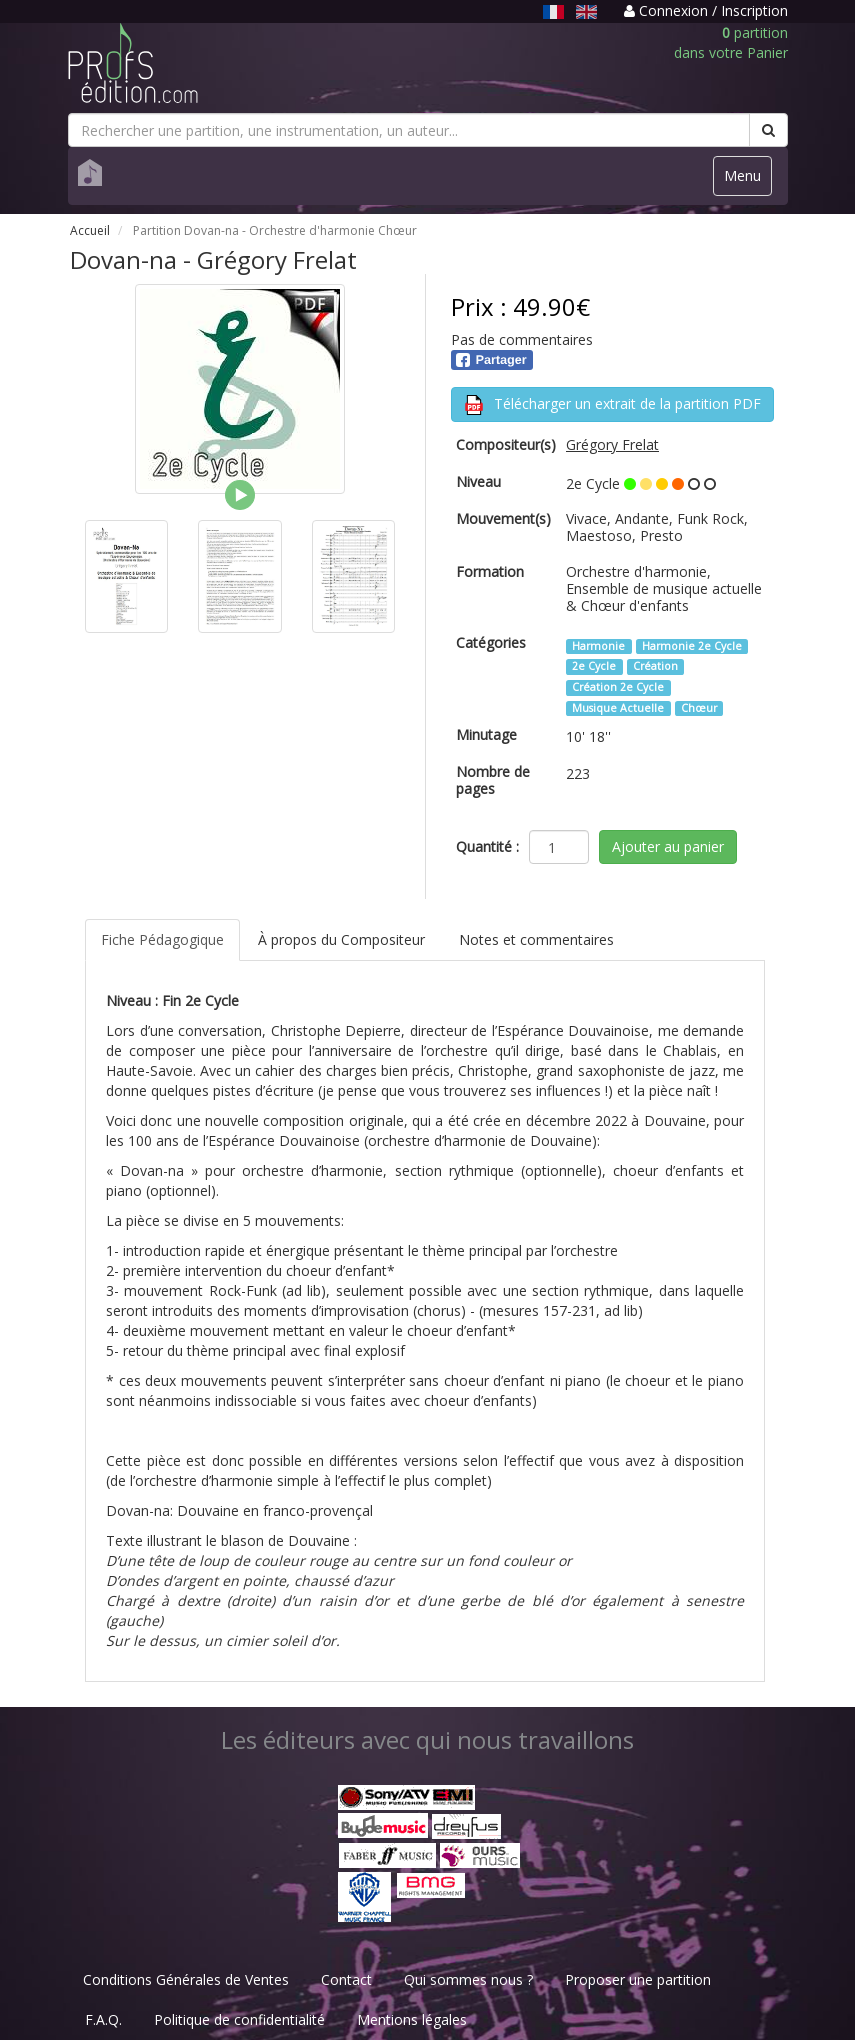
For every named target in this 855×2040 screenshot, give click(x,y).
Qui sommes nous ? (468, 1979)
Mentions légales (412, 2019)
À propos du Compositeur (341, 939)
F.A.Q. (103, 2019)
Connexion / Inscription (706, 10)
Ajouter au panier (668, 846)
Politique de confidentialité (239, 2019)
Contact (346, 1979)
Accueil (90, 230)
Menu (747, 180)
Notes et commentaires (536, 939)
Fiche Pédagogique (162, 939)
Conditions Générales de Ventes (186, 1979)
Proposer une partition (638, 1979)
